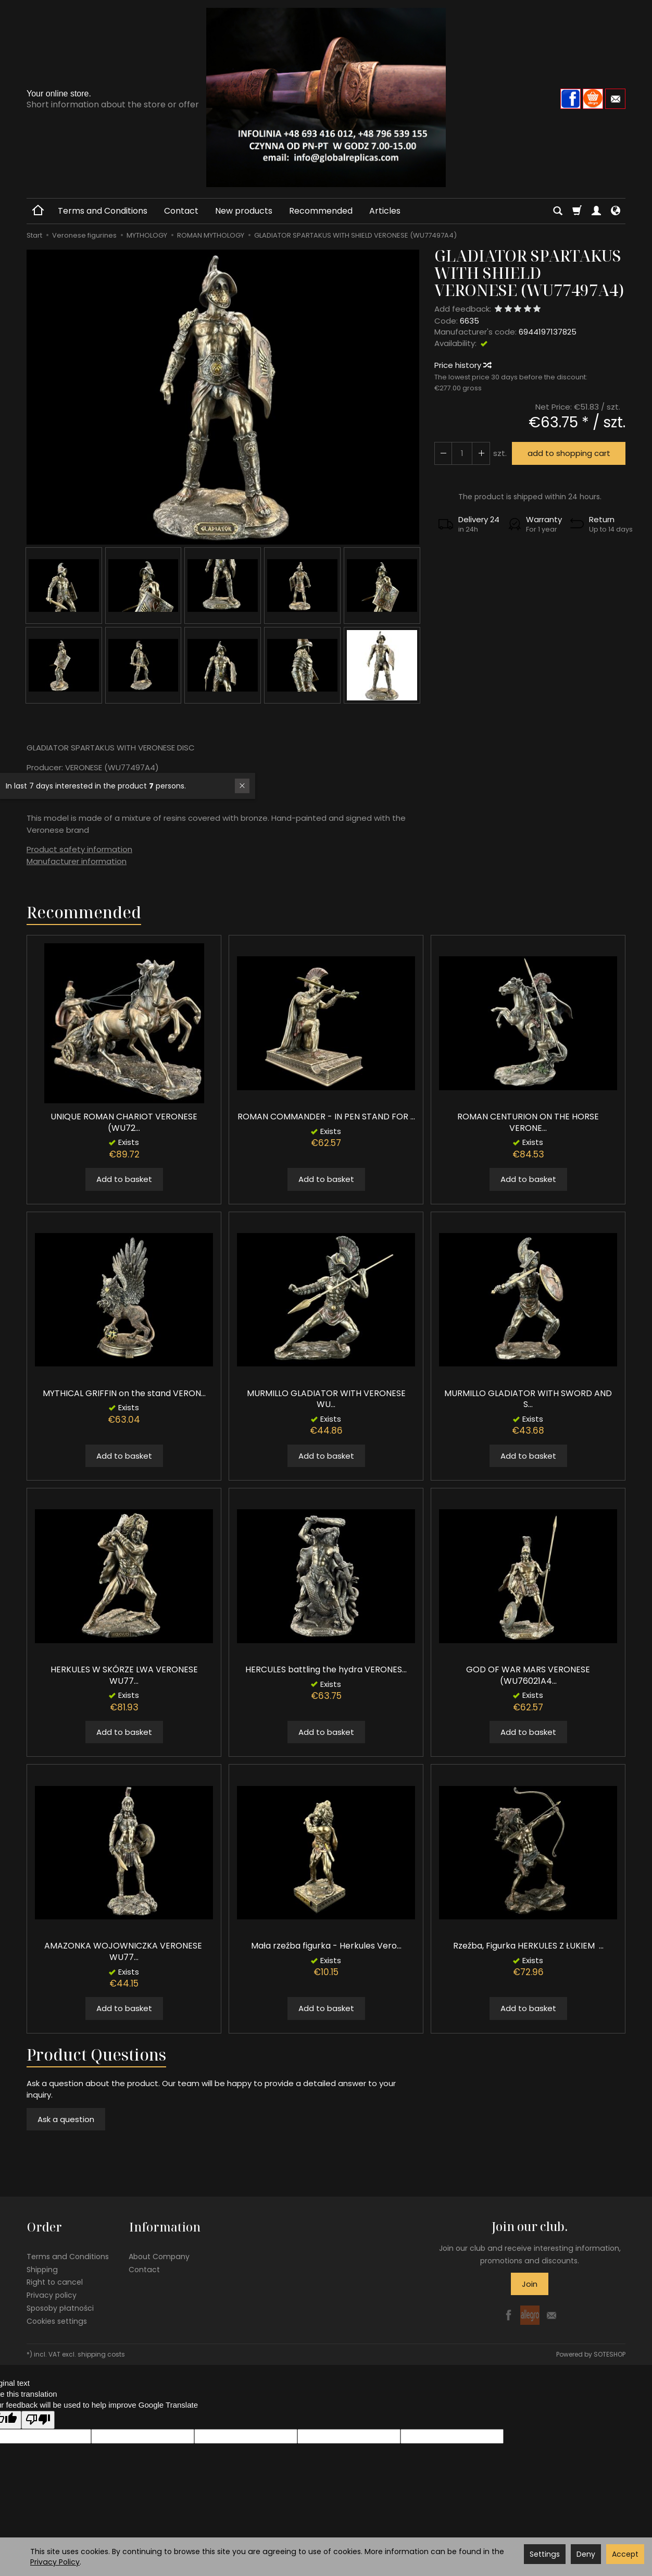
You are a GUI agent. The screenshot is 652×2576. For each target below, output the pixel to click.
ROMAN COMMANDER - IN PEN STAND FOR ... (326, 1117)
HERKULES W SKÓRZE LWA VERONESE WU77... (124, 1675)
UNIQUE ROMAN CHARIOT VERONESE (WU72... (124, 1122)
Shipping (42, 2268)
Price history (462, 365)
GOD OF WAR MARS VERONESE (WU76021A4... (528, 1675)
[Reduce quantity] (481, 453)
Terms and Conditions (102, 211)
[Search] (558, 211)
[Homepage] (326, 97)
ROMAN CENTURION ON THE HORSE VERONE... (528, 1122)
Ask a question (65, 2119)
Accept (625, 2554)
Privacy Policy (55, 2562)
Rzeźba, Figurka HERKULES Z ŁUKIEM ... (528, 1946)
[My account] (596, 211)
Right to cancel (55, 2281)
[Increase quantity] (443, 453)
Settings (545, 2554)
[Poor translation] (38, 2418)
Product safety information (79, 849)
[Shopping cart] (577, 211)
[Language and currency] (615, 211)
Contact (181, 211)
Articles (384, 211)
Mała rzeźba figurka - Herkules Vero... (326, 1946)
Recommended (321, 211)
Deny (585, 2554)
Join (529, 2283)
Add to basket (124, 1179)
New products (243, 211)
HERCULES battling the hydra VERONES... (326, 1669)
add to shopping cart (568, 453)
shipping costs (101, 2352)
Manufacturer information (77, 861)
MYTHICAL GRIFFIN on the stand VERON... (124, 1393)
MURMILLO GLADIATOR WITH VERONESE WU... (326, 1399)
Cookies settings (57, 2319)
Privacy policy (52, 2293)
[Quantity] (462, 453)
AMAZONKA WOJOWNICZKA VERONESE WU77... (124, 1951)
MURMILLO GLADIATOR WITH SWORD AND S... (528, 1399)
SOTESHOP (609, 2352)
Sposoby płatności (60, 2306)
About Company (159, 2255)
